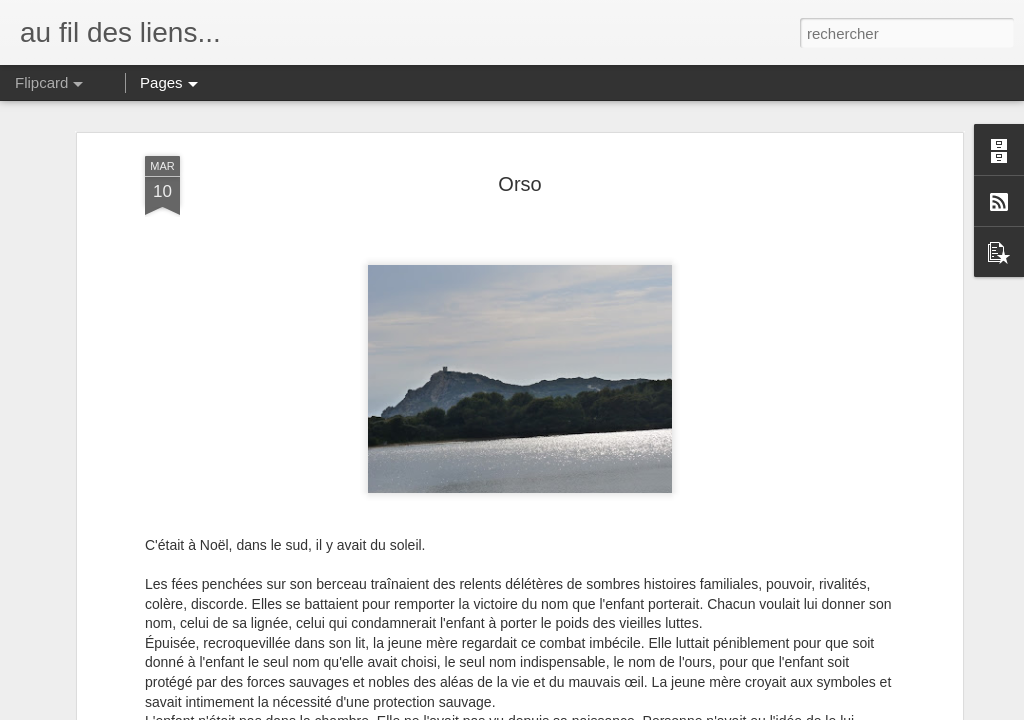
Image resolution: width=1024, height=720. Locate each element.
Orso (519, 126)
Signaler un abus (650, 709)
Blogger (583, 709)
